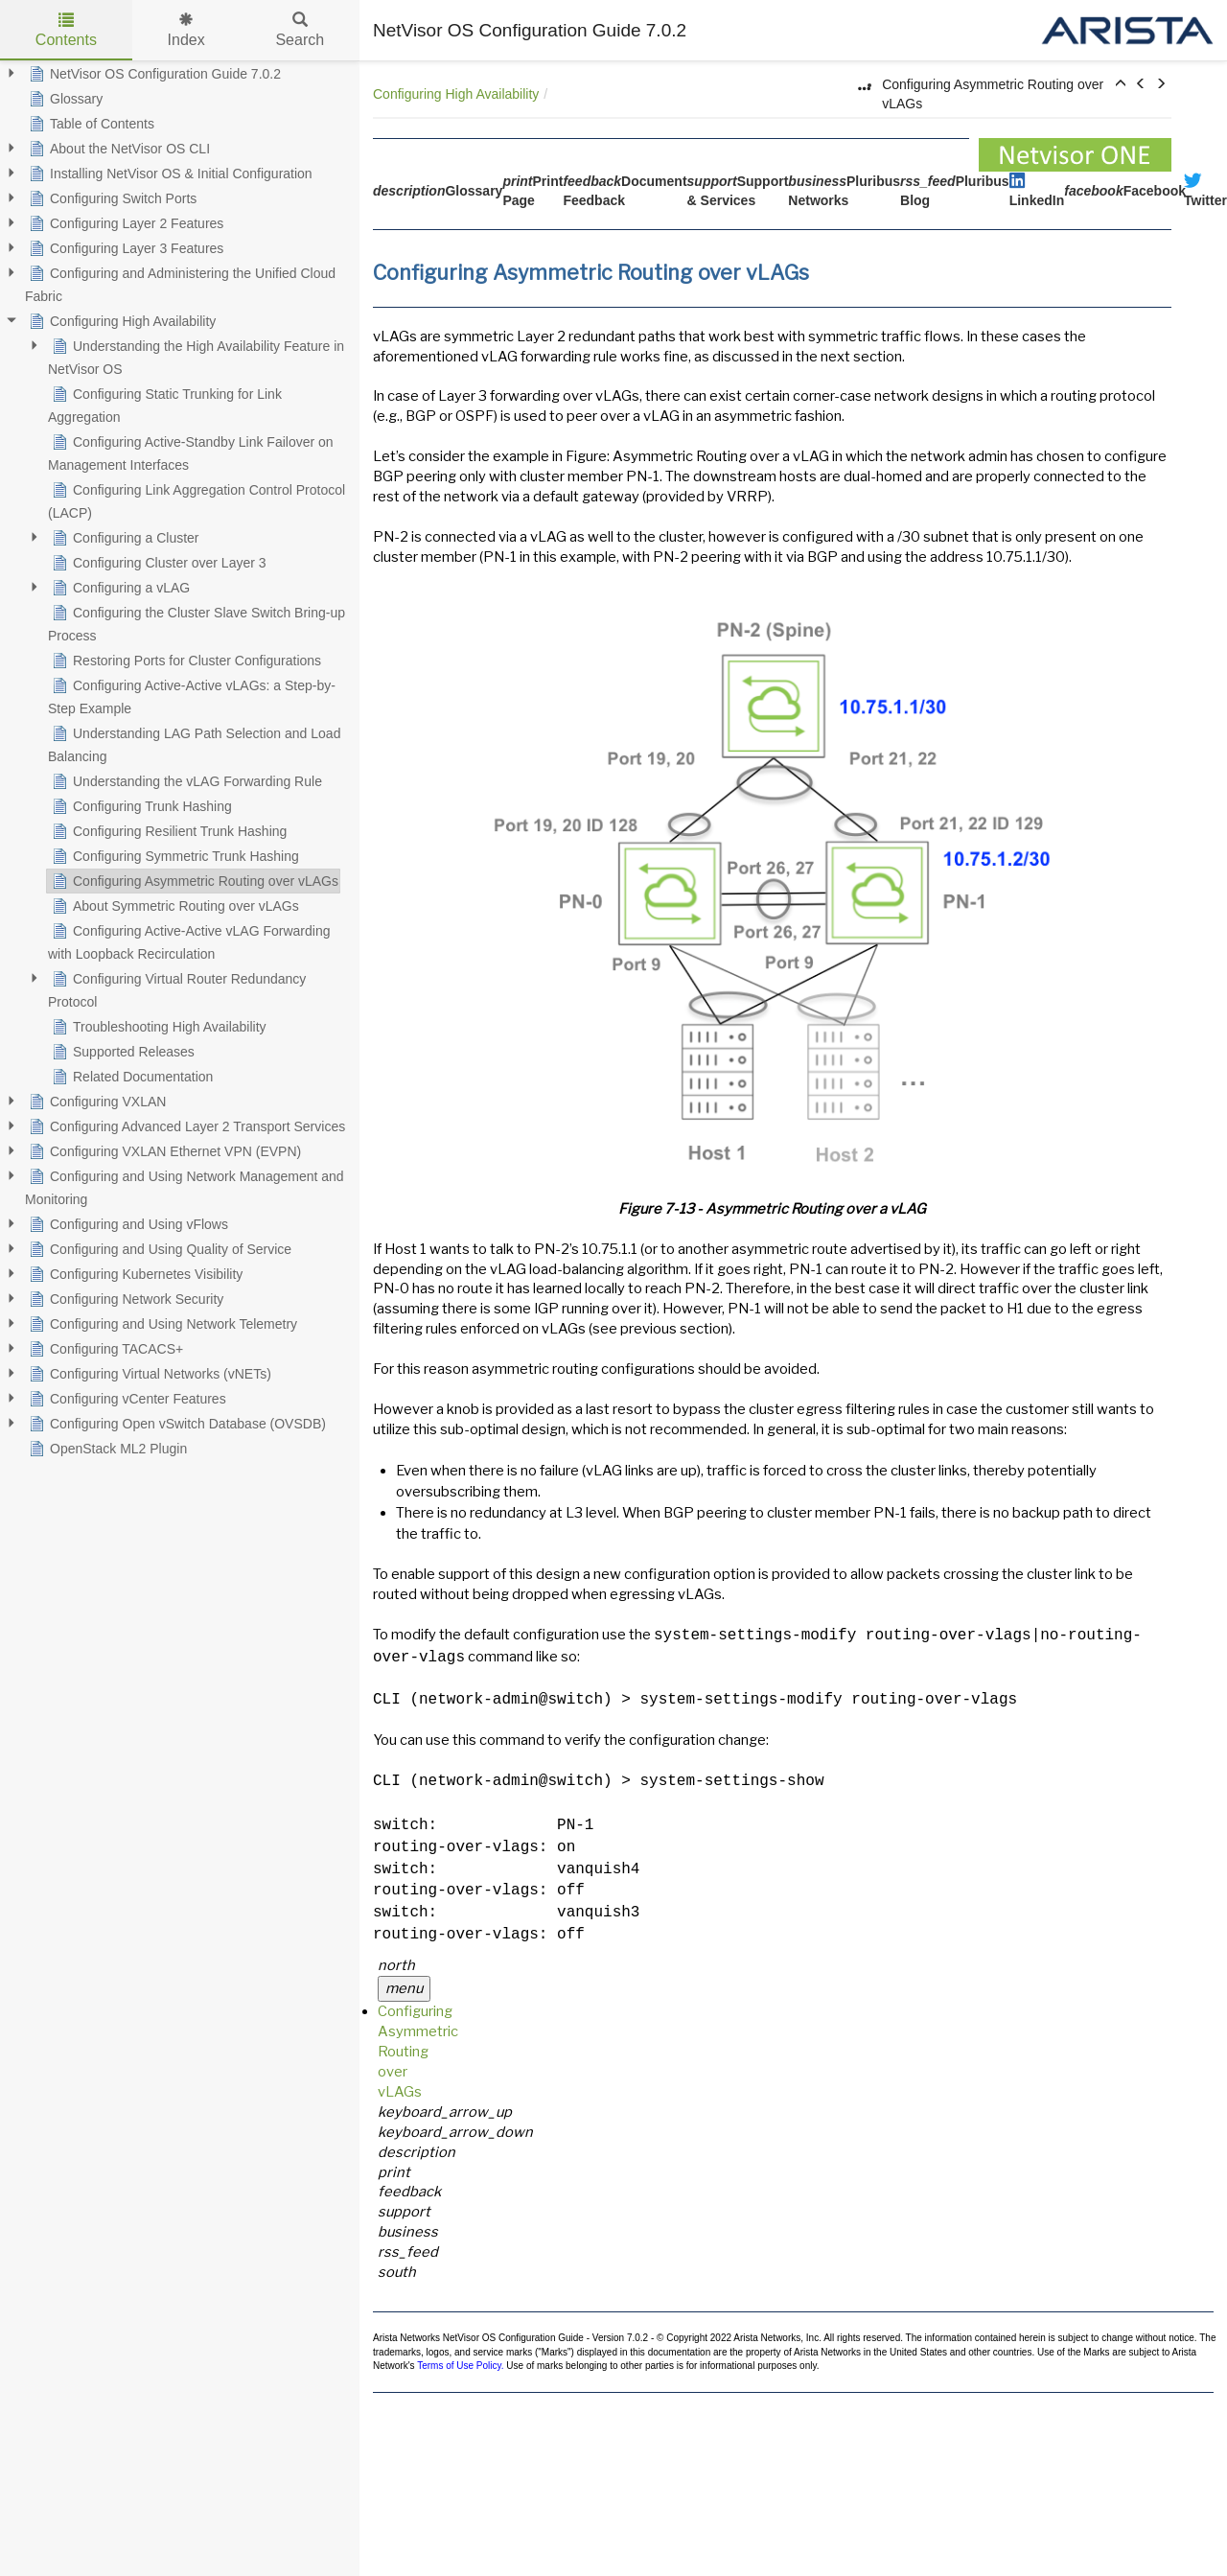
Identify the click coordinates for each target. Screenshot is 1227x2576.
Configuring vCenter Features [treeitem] (125, 1398)
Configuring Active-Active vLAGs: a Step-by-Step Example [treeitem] (192, 695)
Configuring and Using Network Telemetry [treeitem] (161, 1323)
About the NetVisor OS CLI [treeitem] (117, 148)
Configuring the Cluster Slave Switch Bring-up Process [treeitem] (196, 622)
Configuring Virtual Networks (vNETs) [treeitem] (148, 1373)
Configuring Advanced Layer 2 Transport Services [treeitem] (185, 1126)
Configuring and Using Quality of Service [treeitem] (158, 1249)
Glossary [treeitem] (64, 98)
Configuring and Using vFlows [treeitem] (126, 1224)
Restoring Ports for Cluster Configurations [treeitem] (184, 660)
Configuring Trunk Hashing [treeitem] (140, 806)
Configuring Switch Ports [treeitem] (111, 198)
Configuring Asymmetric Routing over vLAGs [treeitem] (193, 881)
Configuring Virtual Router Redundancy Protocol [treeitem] (177, 988)
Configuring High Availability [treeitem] (120, 321)
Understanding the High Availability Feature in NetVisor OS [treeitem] (196, 356)
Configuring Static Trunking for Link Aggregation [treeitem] (165, 404)
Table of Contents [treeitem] (89, 123)
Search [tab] (299, 30)
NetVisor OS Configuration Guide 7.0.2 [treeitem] (153, 73)
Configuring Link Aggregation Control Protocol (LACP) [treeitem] (196, 499)
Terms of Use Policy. (460, 2365)
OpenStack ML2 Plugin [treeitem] (106, 1448)
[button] (1120, 84)
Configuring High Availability (456, 94)
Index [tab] (186, 30)
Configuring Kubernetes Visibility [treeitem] (134, 1274)
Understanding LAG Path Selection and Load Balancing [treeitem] (194, 743)
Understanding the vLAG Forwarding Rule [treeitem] (185, 781)
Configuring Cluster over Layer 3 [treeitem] (157, 562)
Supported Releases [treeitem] (121, 1051)
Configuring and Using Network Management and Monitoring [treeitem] (184, 1186)
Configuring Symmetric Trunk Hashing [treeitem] (173, 856)
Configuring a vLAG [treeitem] (119, 587)
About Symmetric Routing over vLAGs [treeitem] (173, 905)
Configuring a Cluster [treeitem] (123, 537)
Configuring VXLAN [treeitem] (95, 1101)
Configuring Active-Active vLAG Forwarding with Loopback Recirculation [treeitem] (189, 940)
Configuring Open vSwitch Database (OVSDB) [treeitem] (175, 1423)
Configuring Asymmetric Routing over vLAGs (418, 2051)
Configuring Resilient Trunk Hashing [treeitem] (167, 831)
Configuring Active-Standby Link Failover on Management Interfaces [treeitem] (191, 451)
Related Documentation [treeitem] (130, 1076)
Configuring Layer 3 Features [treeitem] (124, 248)
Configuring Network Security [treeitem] (124, 1299)
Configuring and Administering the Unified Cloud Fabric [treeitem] (180, 283)
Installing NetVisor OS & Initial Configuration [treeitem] (169, 173)
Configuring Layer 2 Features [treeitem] (124, 223)
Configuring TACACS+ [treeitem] (104, 1348)
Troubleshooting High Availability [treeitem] (157, 1026)
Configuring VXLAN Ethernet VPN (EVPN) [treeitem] (163, 1151)
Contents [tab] (66, 30)
